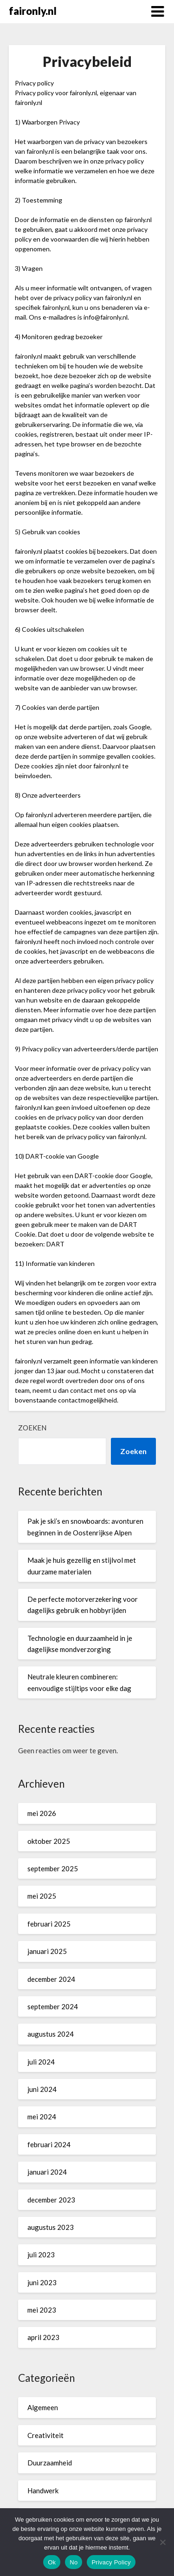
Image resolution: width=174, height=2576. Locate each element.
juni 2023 (42, 2282)
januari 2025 (47, 1951)
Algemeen (42, 2407)
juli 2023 (41, 2254)
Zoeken (32, 1427)
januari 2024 (47, 2172)
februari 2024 (49, 2144)
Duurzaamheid (49, 2462)
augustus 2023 (50, 2227)
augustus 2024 (50, 2034)
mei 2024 (41, 2116)
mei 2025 (41, 1896)
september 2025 (52, 1868)
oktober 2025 (48, 1841)
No (73, 2562)
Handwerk (42, 2490)
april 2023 (43, 2337)
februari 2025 (49, 1924)
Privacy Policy (110, 2562)
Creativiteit (45, 2435)
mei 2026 (41, 1813)
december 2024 (51, 1979)
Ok (52, 2562)
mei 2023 (41, 2310)
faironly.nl (33, 11)
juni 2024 (42, 2089)
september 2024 (52, 2006)
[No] (162, 2542)
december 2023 (51, 2200)
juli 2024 (41, 2062)
